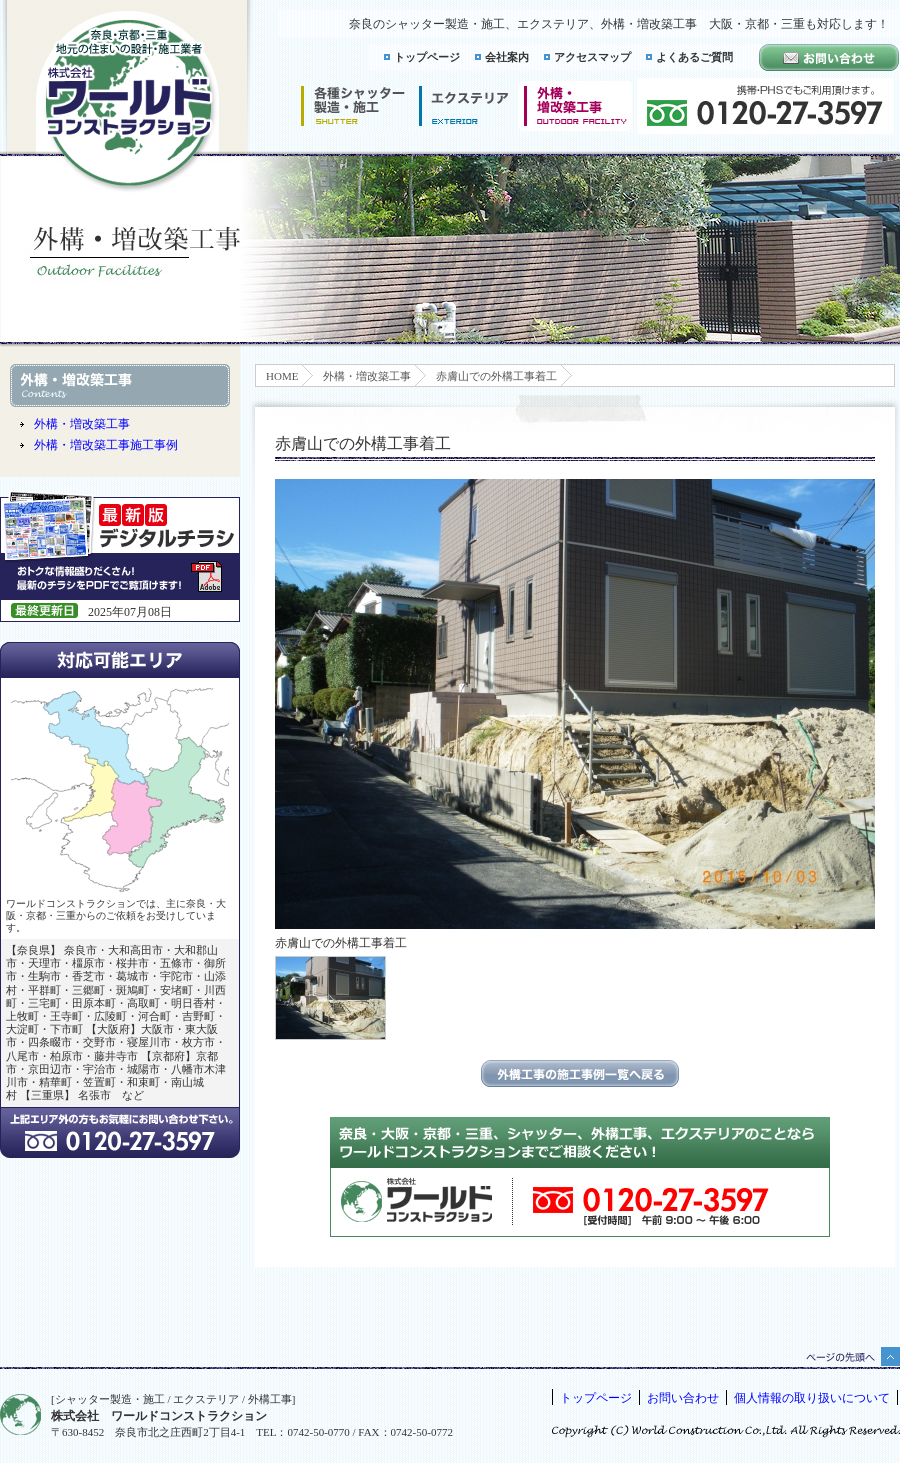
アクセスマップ (592, 57)
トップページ (427, 57)
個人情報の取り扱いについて (812, 1398)
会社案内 (507, 57)
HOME (282, 376)
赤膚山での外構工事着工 (496, 376)
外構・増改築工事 (367, 376)
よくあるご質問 (694, 57)
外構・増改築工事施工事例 (106, 445)
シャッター (352, 106)
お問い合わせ (683, 1398)
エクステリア (464, 106)
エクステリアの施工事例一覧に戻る (580, 1073)
